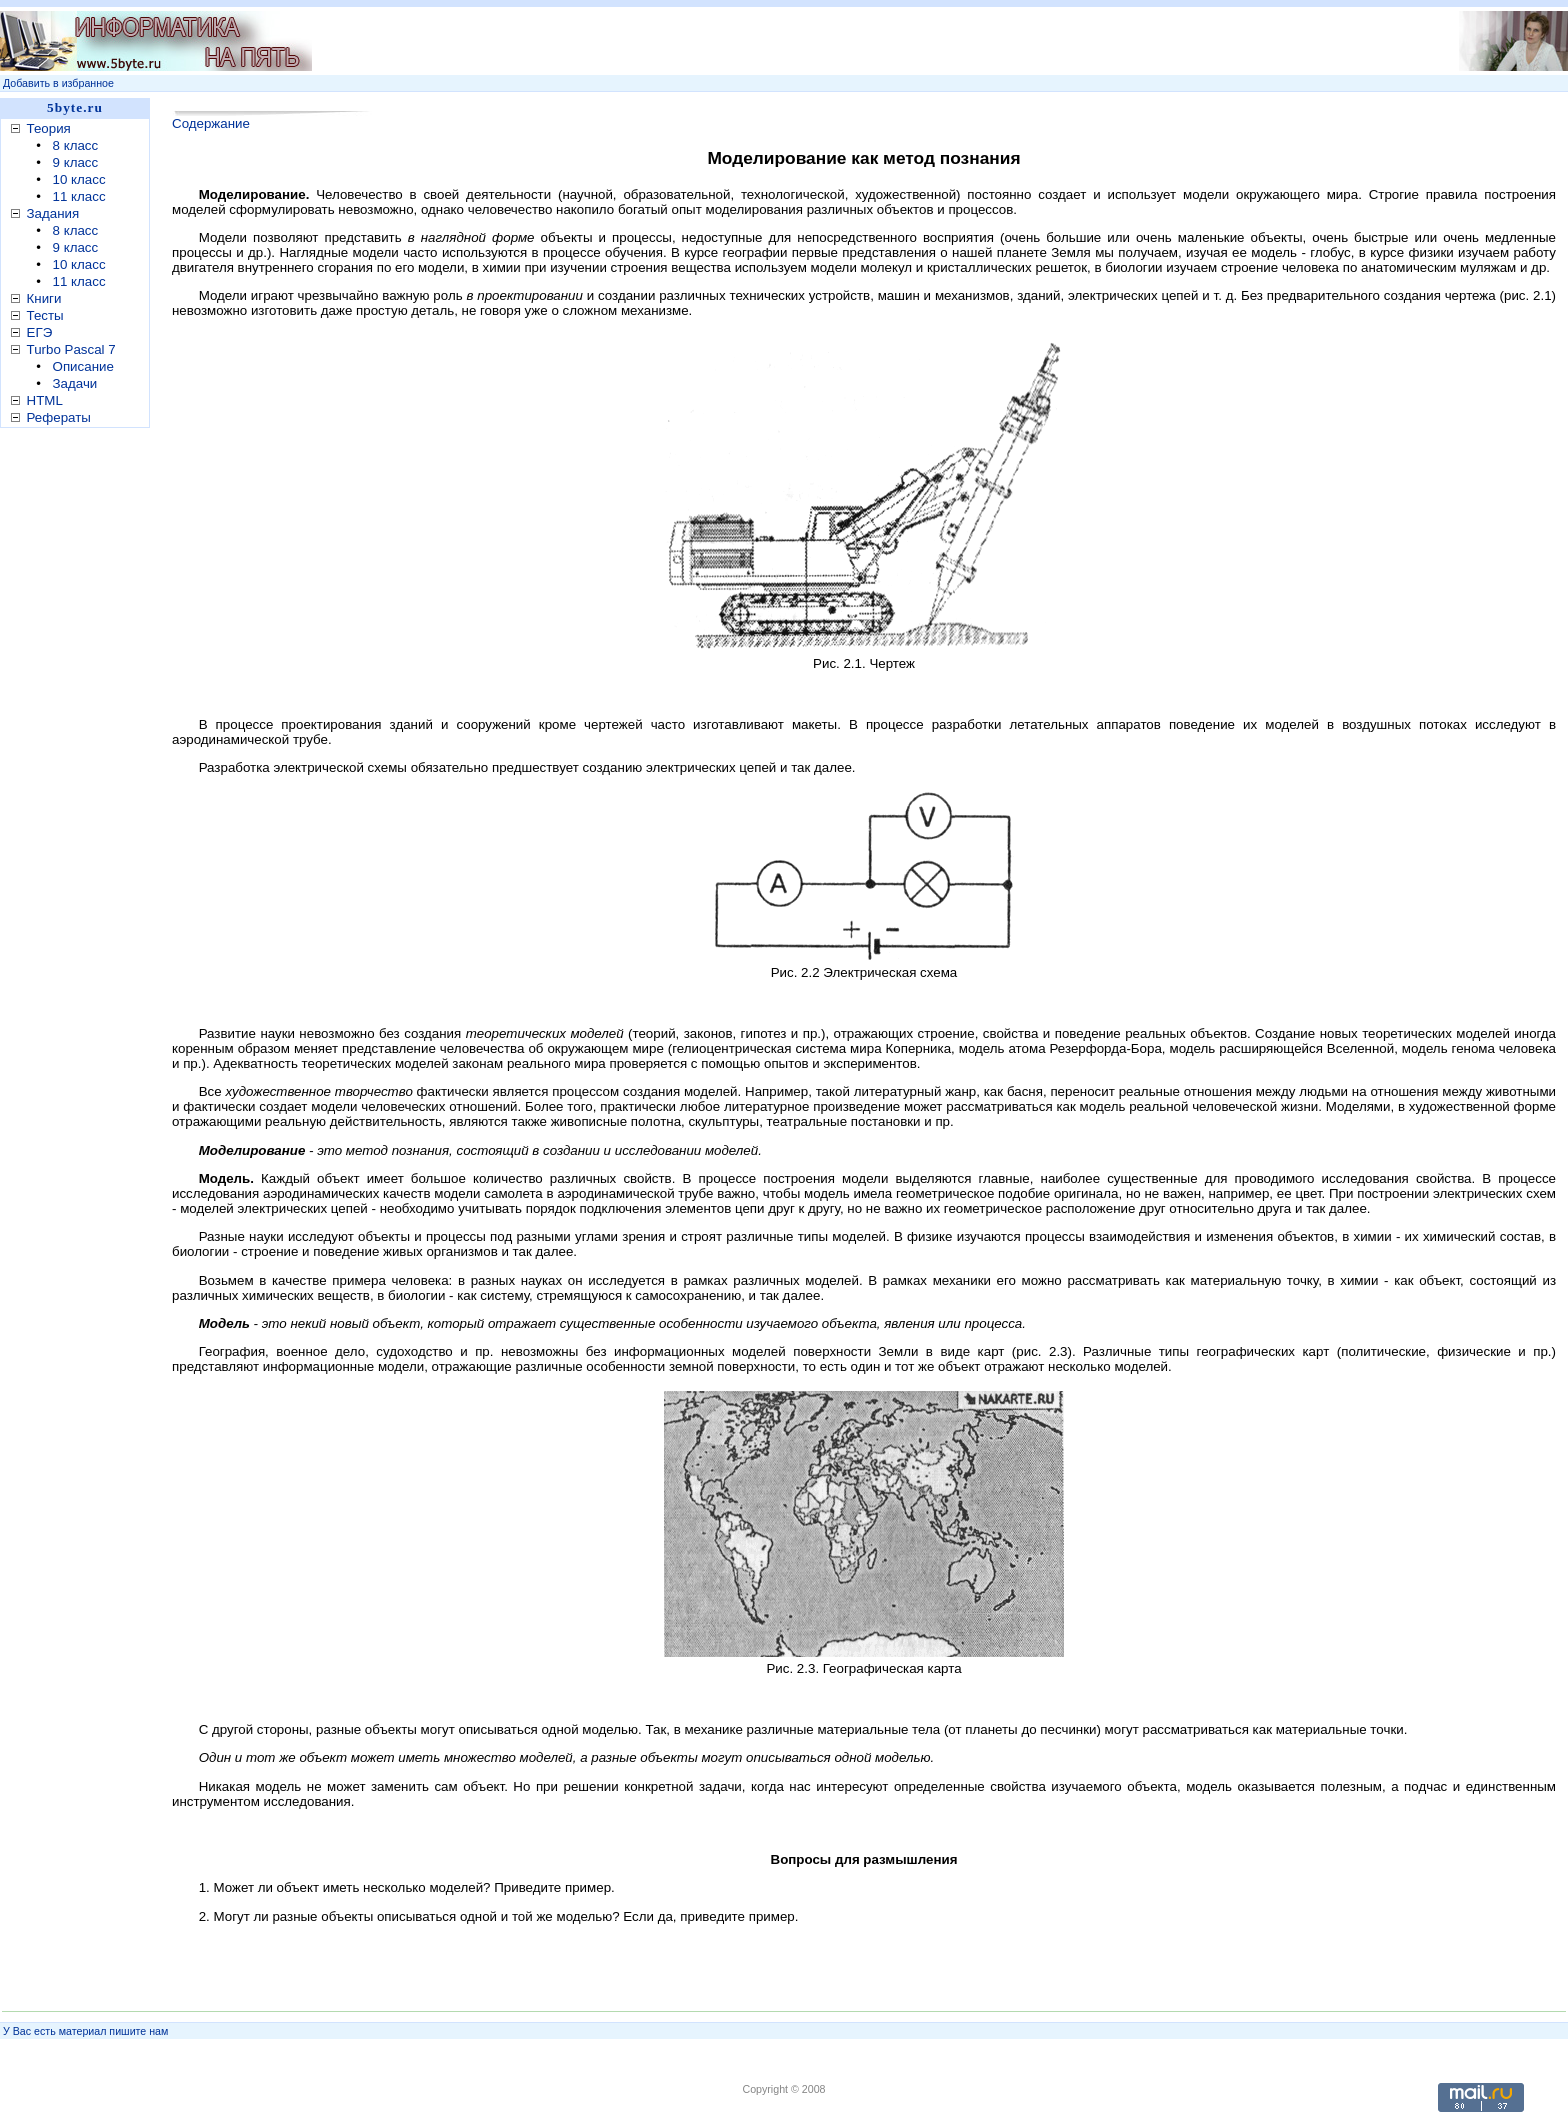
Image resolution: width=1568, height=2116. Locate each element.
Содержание (211, 123)
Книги (44, 298)
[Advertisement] (80, 749)
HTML (45, 400)
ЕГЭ (40, 332)
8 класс (76, 145)
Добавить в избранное (58, 83)
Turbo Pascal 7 (71, 349)
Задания (53, 213)
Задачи (75, 383)
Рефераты (59, 417)
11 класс (79, 196)
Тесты (45, 315)
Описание (83, 366)
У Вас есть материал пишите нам (85, 2031)
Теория (49, 128)
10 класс (79, 179)
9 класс (76, 162)
